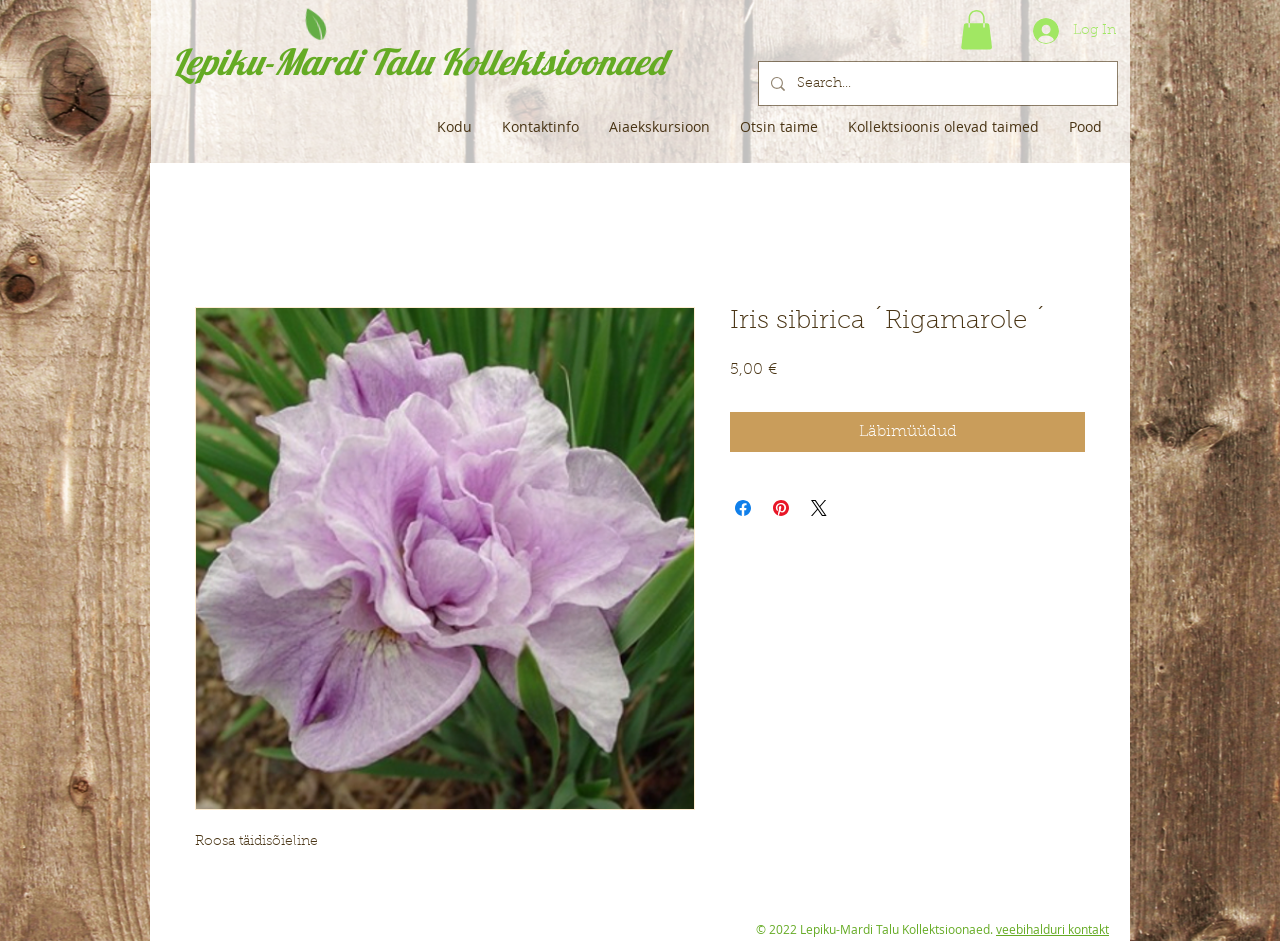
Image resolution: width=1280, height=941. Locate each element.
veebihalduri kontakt (1052, 929)
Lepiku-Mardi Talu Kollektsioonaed (418, 61)
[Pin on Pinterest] (781, 508)
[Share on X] (819, 508)
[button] (976, 29)
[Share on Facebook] (743, 508)
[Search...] (936, 83)
